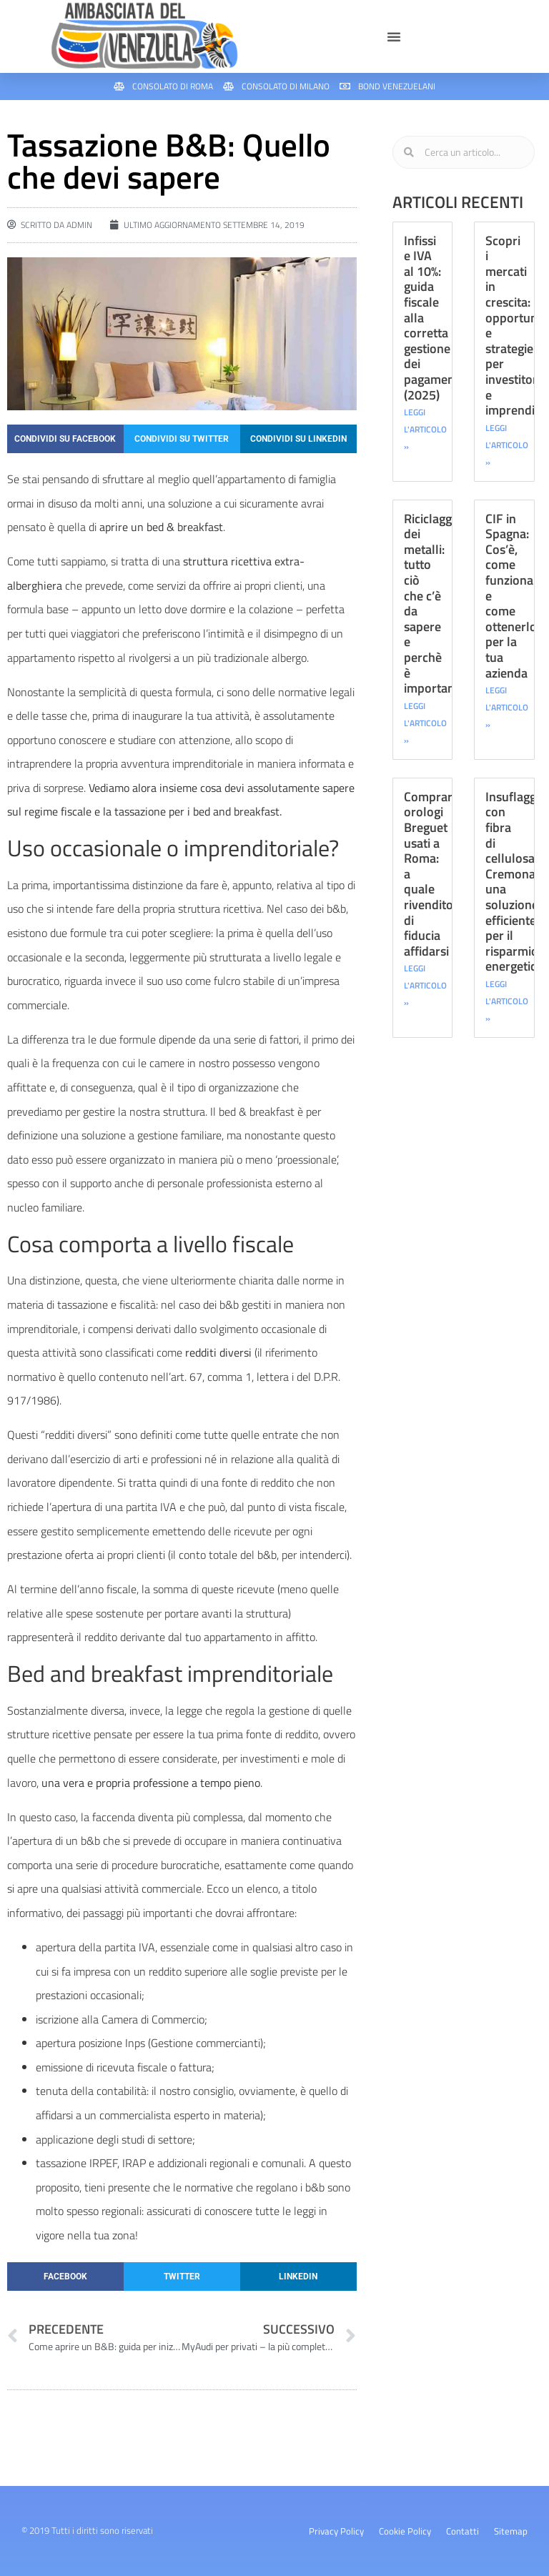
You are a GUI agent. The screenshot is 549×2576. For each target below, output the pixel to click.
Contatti (462, 2531)
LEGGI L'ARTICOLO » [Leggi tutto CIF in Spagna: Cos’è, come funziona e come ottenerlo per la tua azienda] (506, 707)
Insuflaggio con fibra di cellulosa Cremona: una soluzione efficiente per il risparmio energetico (515, 881)
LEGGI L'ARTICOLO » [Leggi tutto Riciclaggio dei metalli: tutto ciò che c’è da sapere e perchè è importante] (425, 723)
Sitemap (511, 2531)
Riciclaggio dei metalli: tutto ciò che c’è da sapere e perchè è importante (434, 603)
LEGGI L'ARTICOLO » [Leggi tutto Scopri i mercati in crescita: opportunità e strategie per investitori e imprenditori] (506, 445)
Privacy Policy (336, 2531)
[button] (394, 36)
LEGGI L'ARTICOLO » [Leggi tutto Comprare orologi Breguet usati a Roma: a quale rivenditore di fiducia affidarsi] (425, 985)
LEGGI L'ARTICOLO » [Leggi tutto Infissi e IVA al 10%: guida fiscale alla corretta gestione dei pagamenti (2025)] (425, 429)
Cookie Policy (405, 2531)
